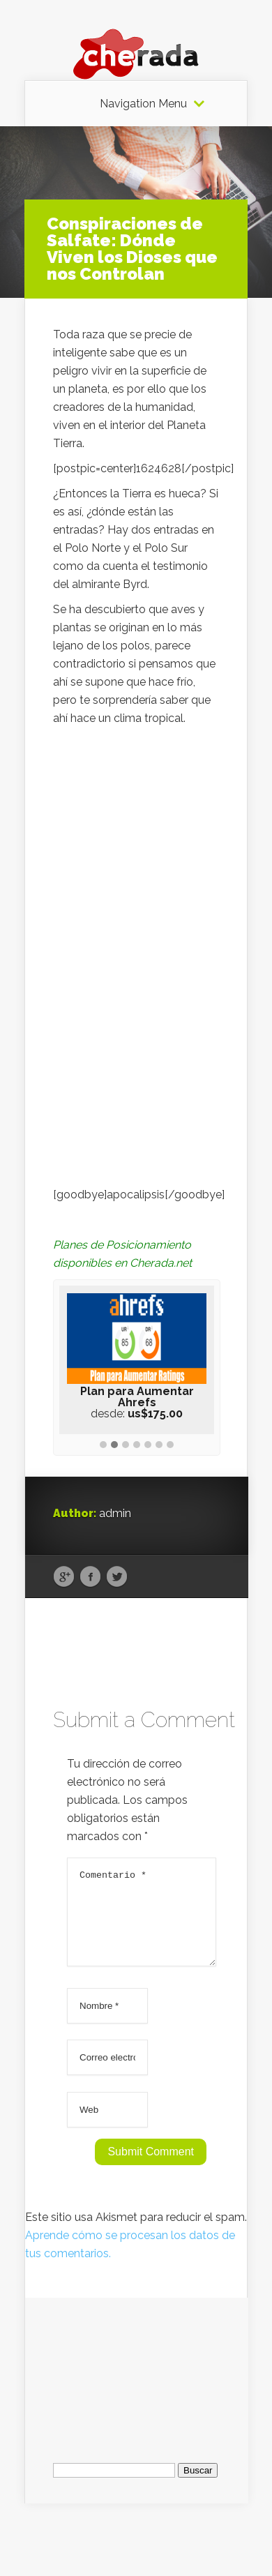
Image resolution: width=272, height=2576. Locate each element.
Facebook (90, 1577)
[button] (103, 1445)
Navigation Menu (143, 104)
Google (64, 1577)
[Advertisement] (136, 2384)
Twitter (117, 1577)
